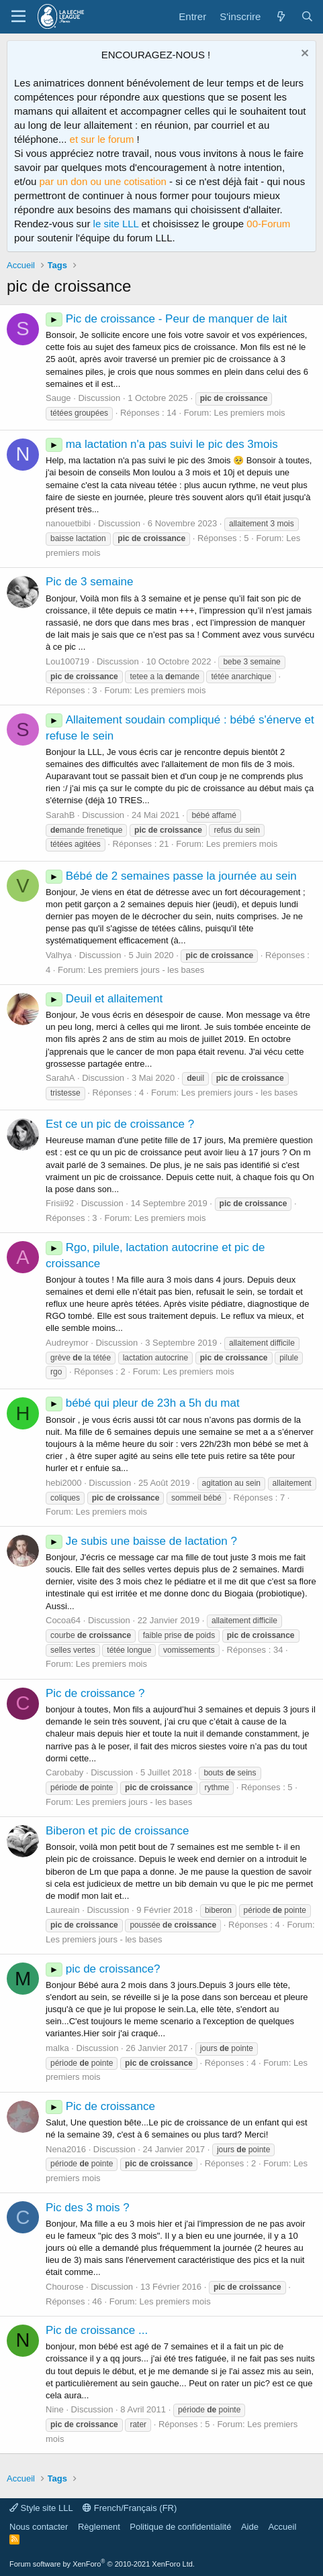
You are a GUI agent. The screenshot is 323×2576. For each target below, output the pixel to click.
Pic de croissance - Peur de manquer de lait (166, 318)
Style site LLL (41, 2508)
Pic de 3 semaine (89, 581)
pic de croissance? (103, 1969)
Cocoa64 (63, 1620)
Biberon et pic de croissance (117, 1830)
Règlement (99, 2527)
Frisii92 (60, 1203)
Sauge (58, 398)
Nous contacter (38, 2527)
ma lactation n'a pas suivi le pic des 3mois (162, 444)
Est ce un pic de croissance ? (120, 1124)
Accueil (282, 2527)
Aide (250, 2527)
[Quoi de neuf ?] (280, 16)
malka (57, 2048)
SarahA (60, 1078)
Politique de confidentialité (180, 2527)
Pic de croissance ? (95, 1693)
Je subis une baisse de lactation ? (141, 1541)
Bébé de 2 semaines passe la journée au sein (171, 876)
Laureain (63, 1910)
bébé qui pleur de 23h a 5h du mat (143, 1403)
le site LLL (116, 223)
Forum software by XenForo (102, 2564)
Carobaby (64, 1772)
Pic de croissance (100, 2106)
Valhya (59, 955)
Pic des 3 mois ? (88, 2207)
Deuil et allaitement (104, 998)
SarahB (60, 815)
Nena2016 (66, 2149)
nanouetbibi (68, 523)
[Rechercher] (307, 16)
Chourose (64, 2287)
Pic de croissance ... (97, 2330)
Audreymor (67, 1343)
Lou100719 (67, 661)
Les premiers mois (249, 413)
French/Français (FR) (130, 2508)
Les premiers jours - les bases (146, 970)
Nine (55, 2409)
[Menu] (18, 17)
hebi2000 (64, 1483)
